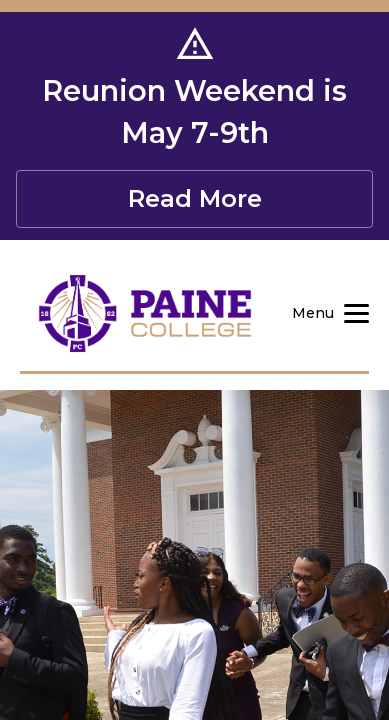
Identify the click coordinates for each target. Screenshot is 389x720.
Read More (195, 198)
